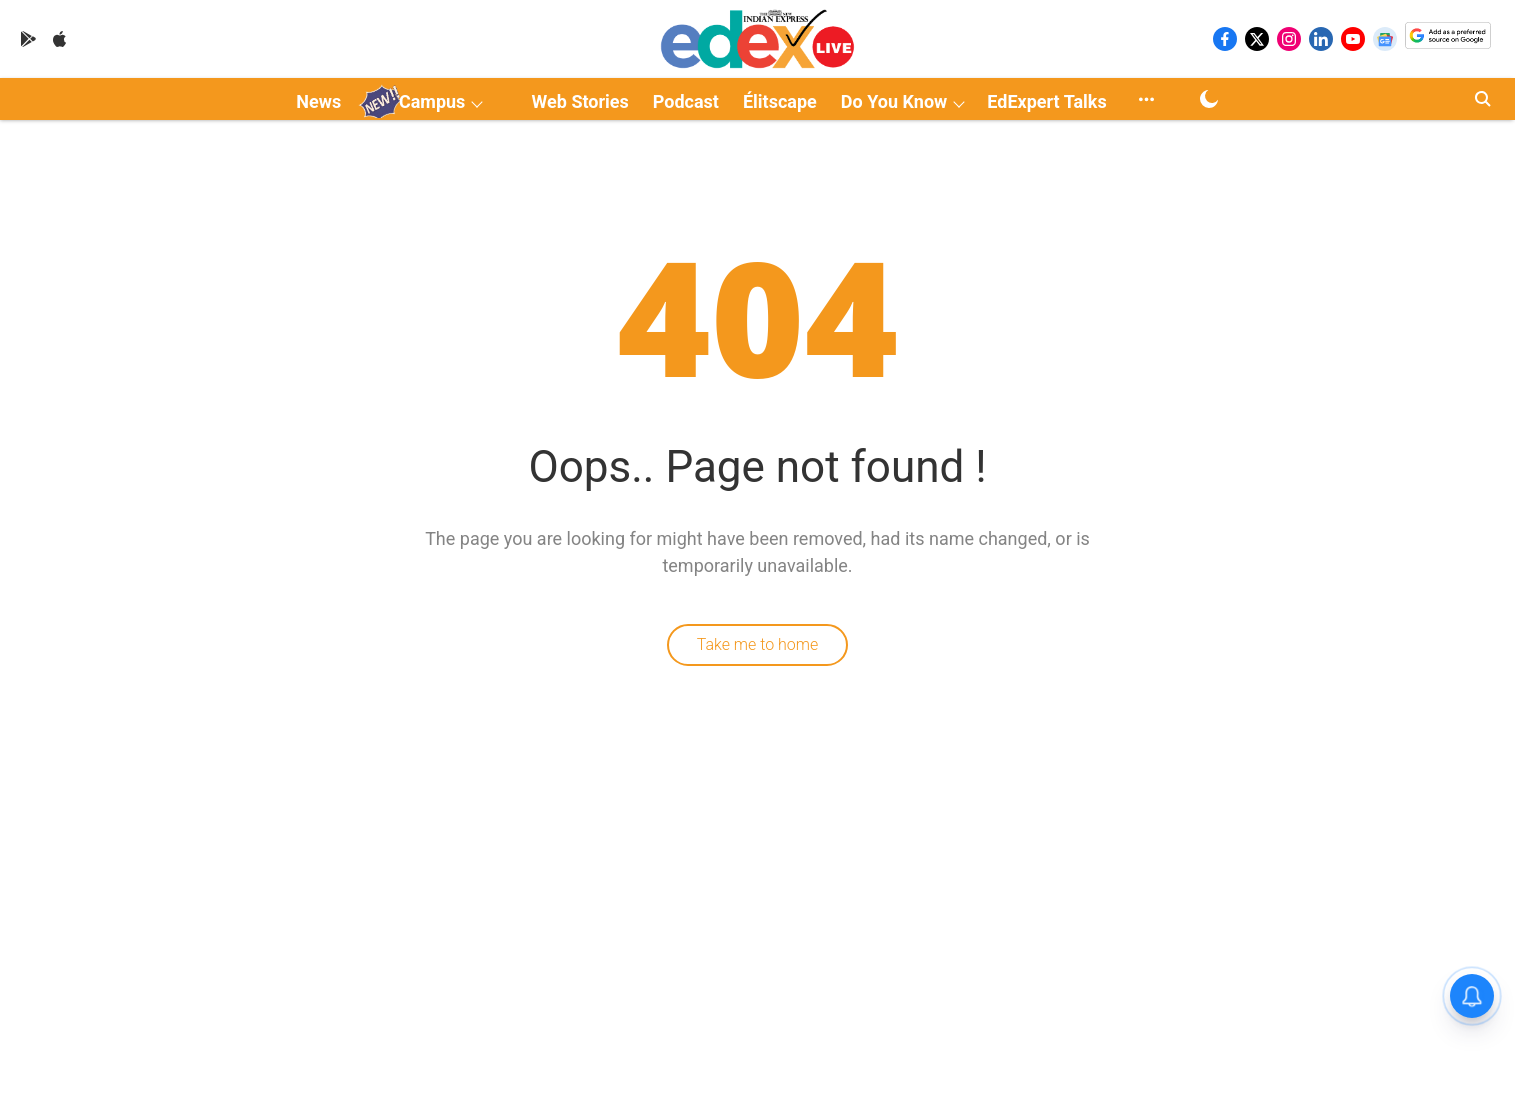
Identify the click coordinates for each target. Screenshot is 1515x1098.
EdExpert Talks (1046, 101)
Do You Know (894, 101)
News (318, 101)
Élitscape (780, 101)
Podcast (686, 101)
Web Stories (580, 101)
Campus (432, 101)
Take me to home (758, 644)
